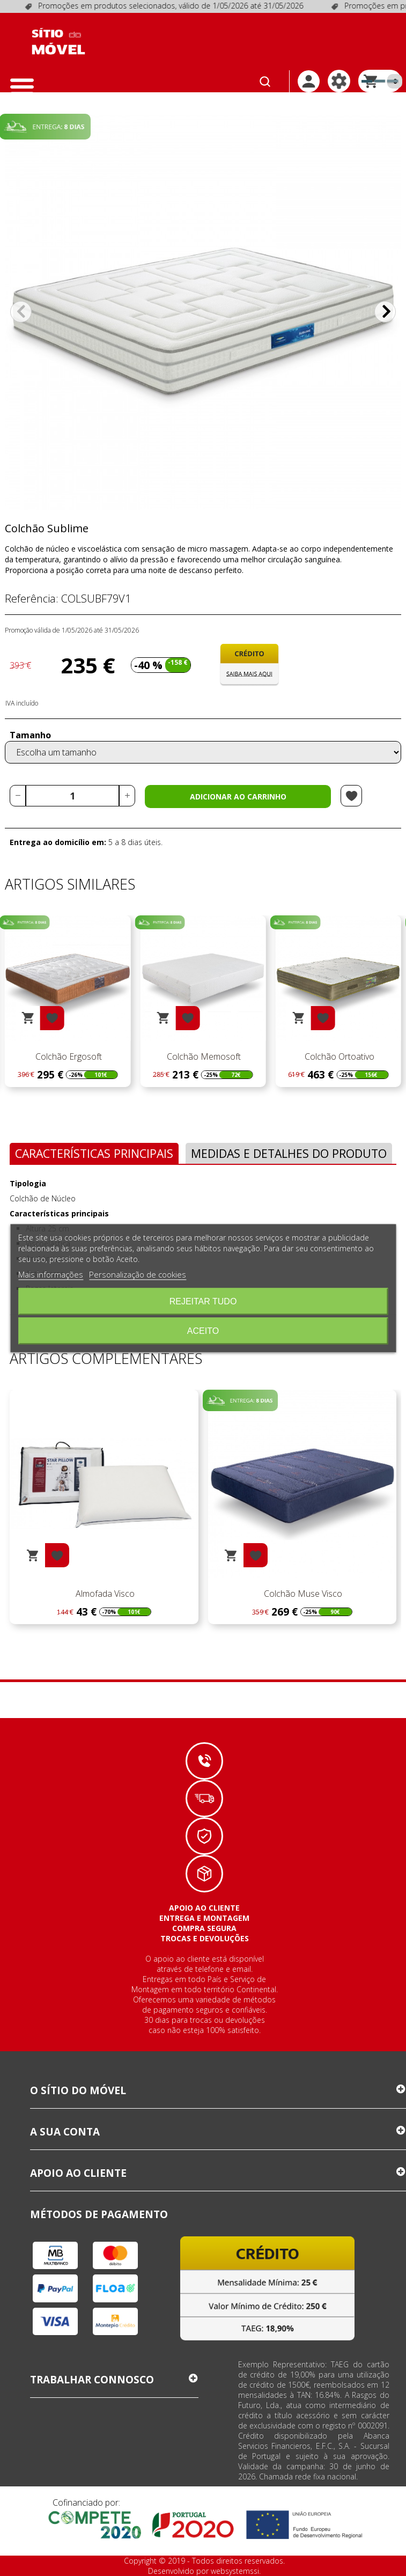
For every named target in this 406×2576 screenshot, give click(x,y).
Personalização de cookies (137, 1273)
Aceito (203, 1330)
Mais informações (50, 1273)
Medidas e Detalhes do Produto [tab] (289, 1153)
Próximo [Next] (385, 312)
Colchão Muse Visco (302, 1594)
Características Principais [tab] (94, 1153)
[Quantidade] (72, 796)
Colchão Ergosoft (202, 1056)
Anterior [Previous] (21, 312)
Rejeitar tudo (203, 1300)
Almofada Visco (104, 1594)
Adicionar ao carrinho (238, 796)
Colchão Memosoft (338, 1056)
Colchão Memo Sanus (67, 1056)
